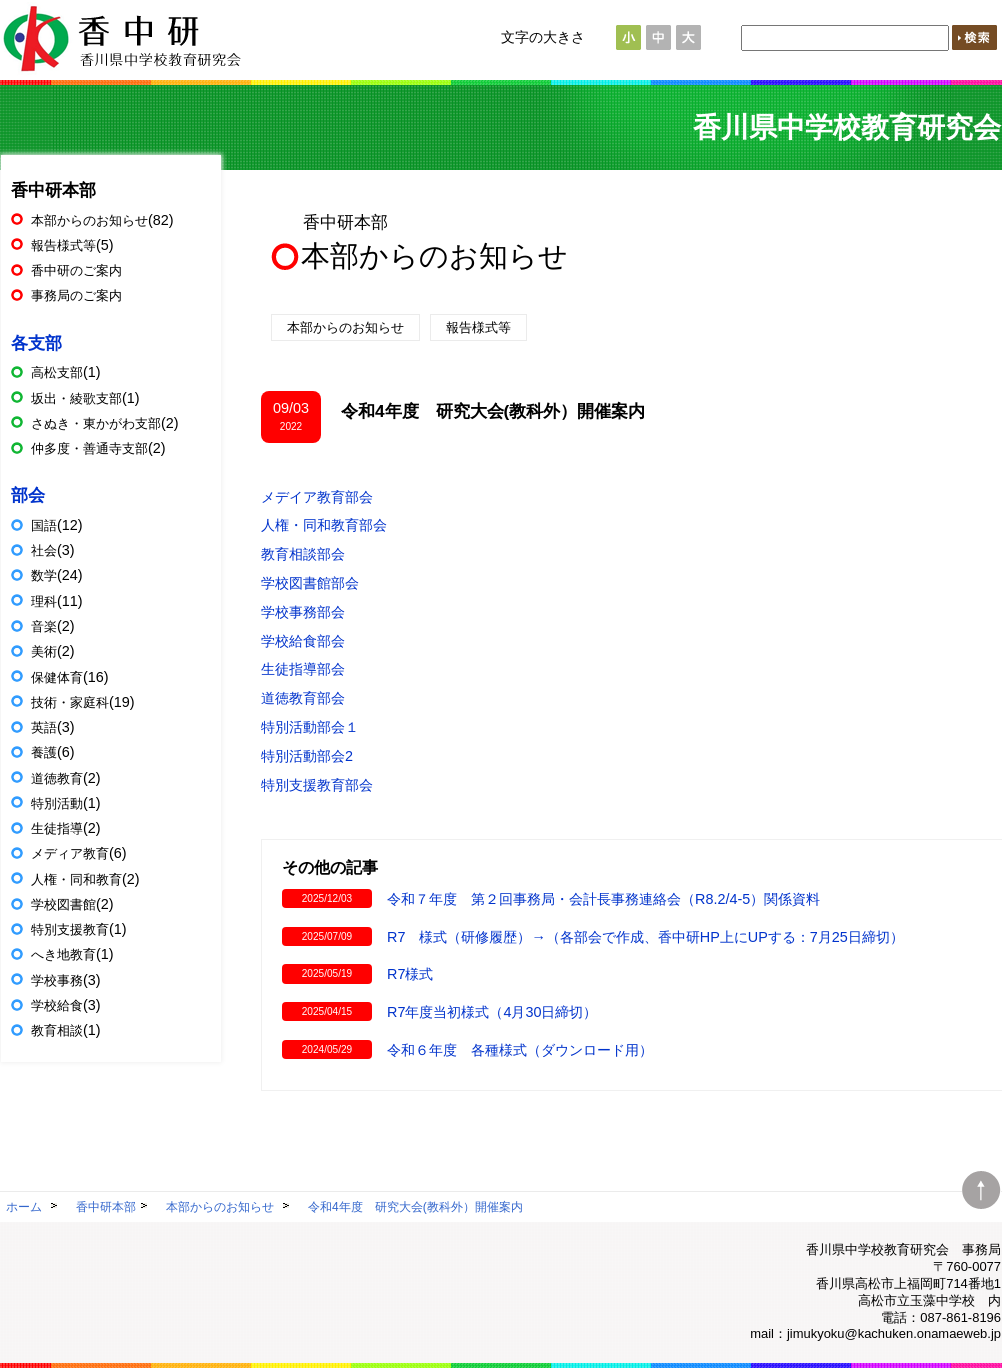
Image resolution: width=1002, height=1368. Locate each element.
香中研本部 (345, 222)
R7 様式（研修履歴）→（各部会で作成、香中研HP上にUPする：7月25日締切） (645, 937)
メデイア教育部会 (317, 497)
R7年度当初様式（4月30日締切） (492, 1012)
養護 (44, 752)
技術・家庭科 (70, 702)
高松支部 (57, 372)
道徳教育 (57, 778)
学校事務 (57, 980)
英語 (44, 727)
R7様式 (410, 974)
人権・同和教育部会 (324, 525)
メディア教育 (70, 853)
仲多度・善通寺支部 (89, 448)
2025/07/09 (327, 936)
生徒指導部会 (303, 669)
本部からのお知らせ (434, 256)
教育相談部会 (303, 554)
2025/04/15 (327, 1011)
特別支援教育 (70, 929)
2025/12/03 (327, 898)
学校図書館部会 (310, 583)
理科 (44, 601)
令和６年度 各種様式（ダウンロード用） (520, 1050)
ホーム (24, 1207)
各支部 (36, 343)
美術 (44, 651)
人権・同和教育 (76, 879)
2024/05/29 (327, 1049)
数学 (44, 575)
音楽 (44, 626)
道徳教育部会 (303, 698)
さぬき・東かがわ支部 (96, 423)
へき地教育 (63, 954)
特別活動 (57, 803)
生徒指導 (57, 828)
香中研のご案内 (76, 270)
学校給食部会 (303, 641)
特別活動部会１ (310, 727)
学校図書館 (63, 904)
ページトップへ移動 (981, 1185)
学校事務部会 (303, 612)
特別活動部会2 (307, 756)
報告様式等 (478, 327)
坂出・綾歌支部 (76, 398)
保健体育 (57, 677)
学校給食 (57, 1005)
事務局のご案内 (76, 295)
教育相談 (57, 1030)
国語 (44, 525)
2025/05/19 (327, 973)
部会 (28, 495)
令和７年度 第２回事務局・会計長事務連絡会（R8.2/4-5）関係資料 (603, 899)
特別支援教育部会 (317, 785)
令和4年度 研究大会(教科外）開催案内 (415, 1207)
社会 (44, 550)
